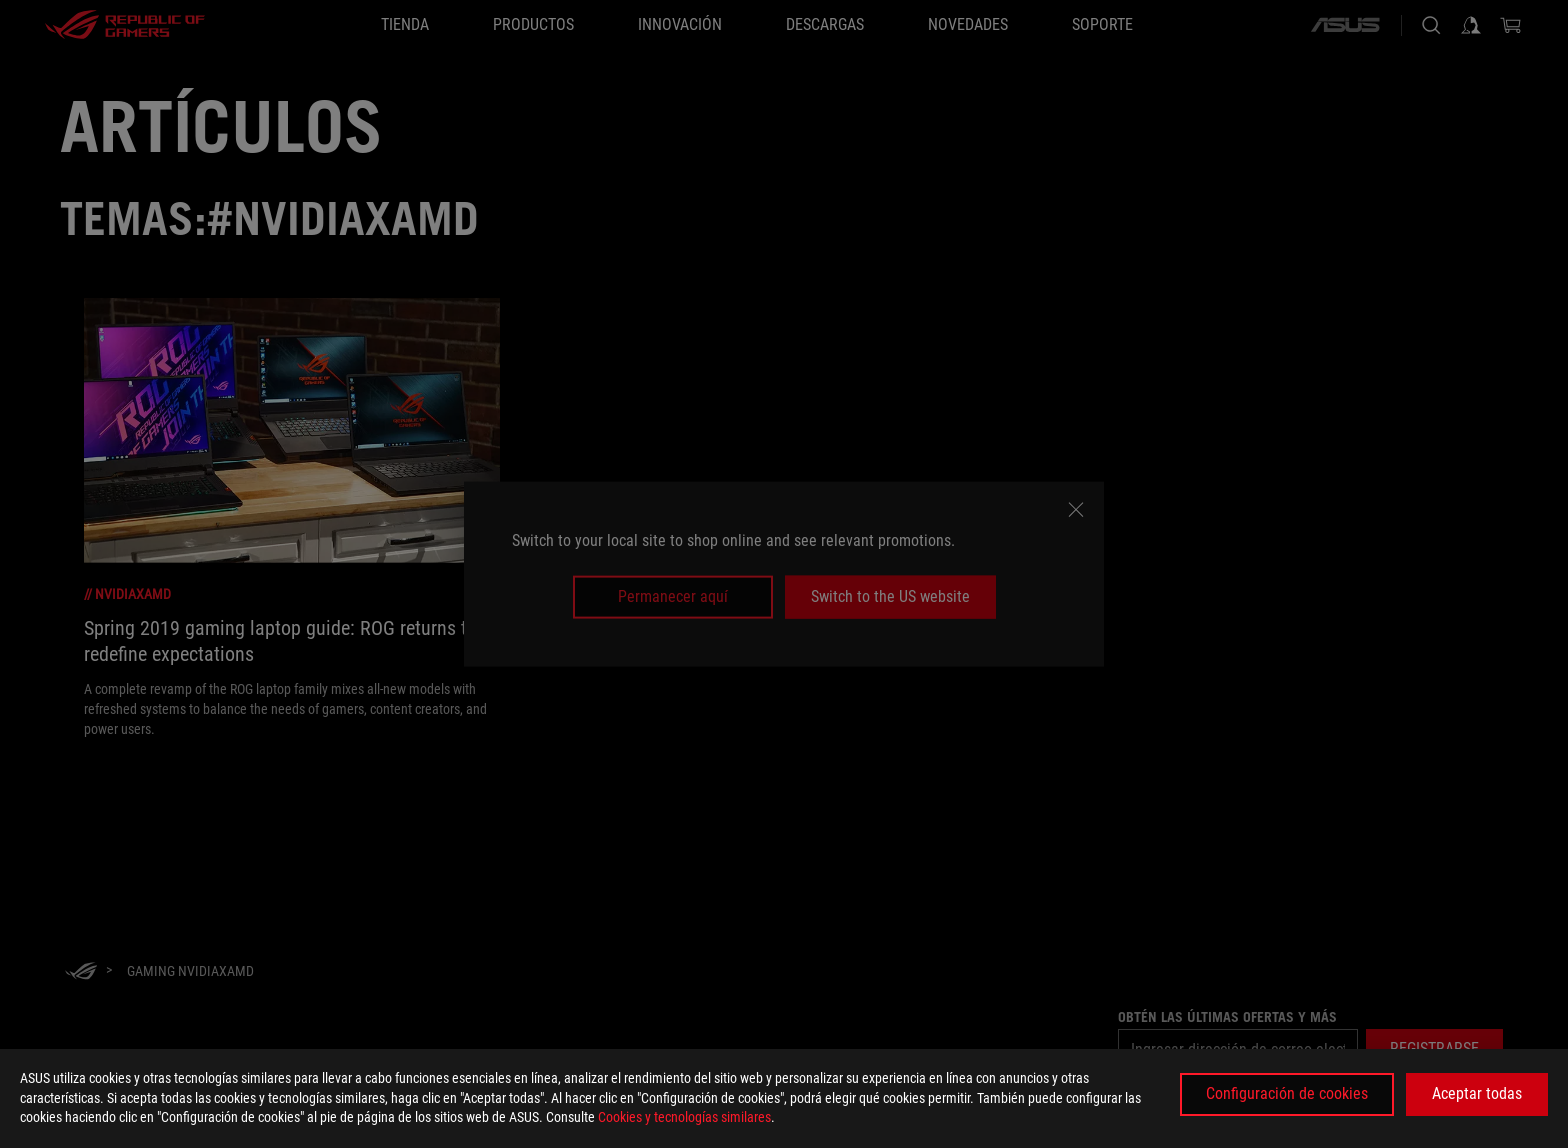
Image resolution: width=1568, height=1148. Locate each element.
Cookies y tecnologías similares (684, 1117)
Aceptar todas (1477, 1093)
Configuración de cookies (1287, 1093)
